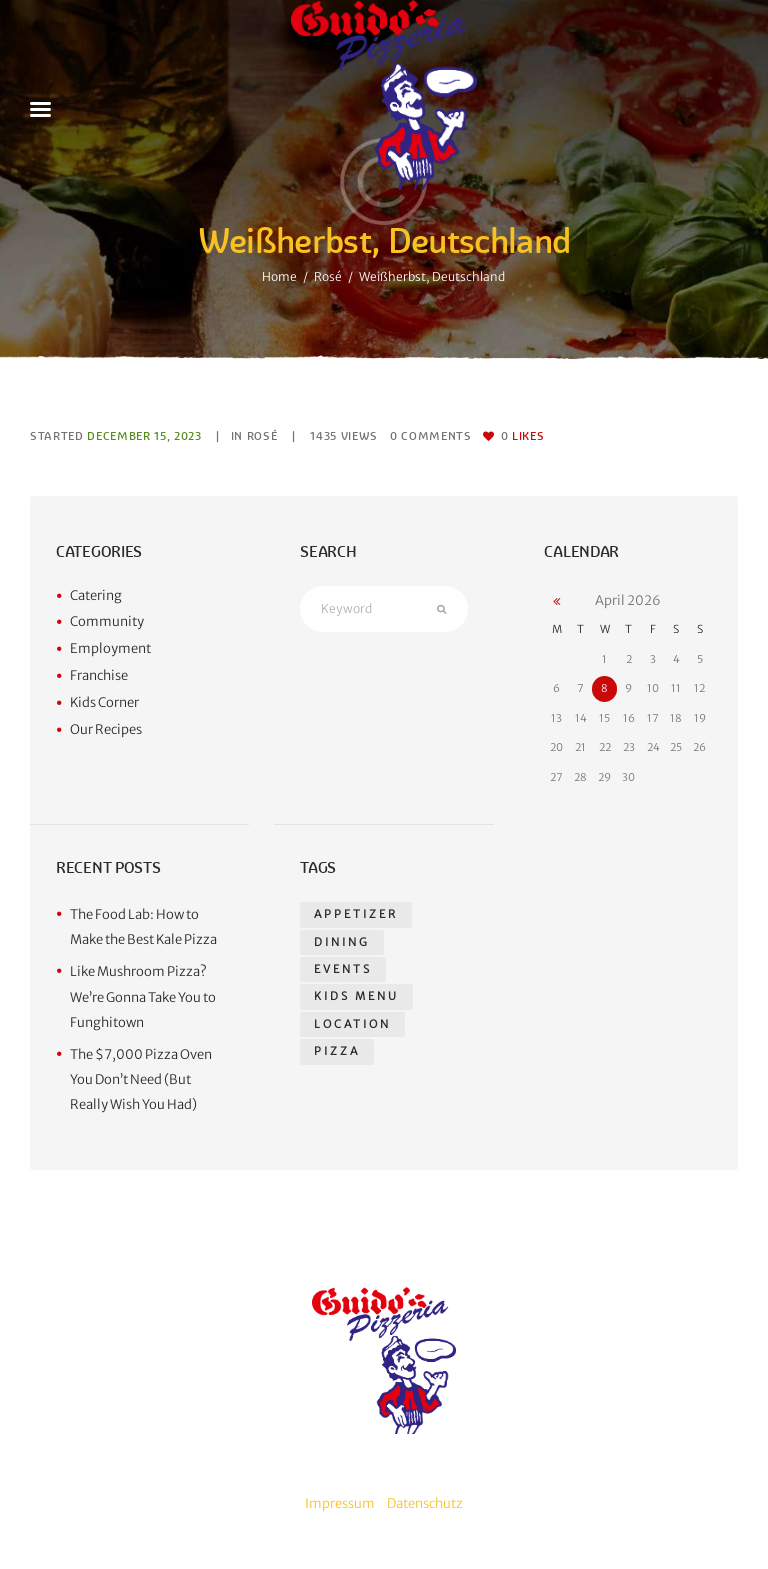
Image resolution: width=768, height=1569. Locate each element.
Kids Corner (104, 702)
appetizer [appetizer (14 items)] (356, 914)
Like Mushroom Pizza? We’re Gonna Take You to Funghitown (143, 997)
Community (107, 621)
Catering (96, 595)
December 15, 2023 (144, 436)
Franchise (99, 675)
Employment (110, 648)
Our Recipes (106, 729)
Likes (523, 436)
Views (344, 436)
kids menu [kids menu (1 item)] (356, 996)
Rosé (328, 276)
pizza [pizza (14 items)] (337, 1051)
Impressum (340, 1503)
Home (279, 276)
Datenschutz (425, 1503)
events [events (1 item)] (343, 969)
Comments (431, 436)
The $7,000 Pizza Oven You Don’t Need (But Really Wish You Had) (141, 1080)
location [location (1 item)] (352, 1024)
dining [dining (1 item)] (342, 942)
